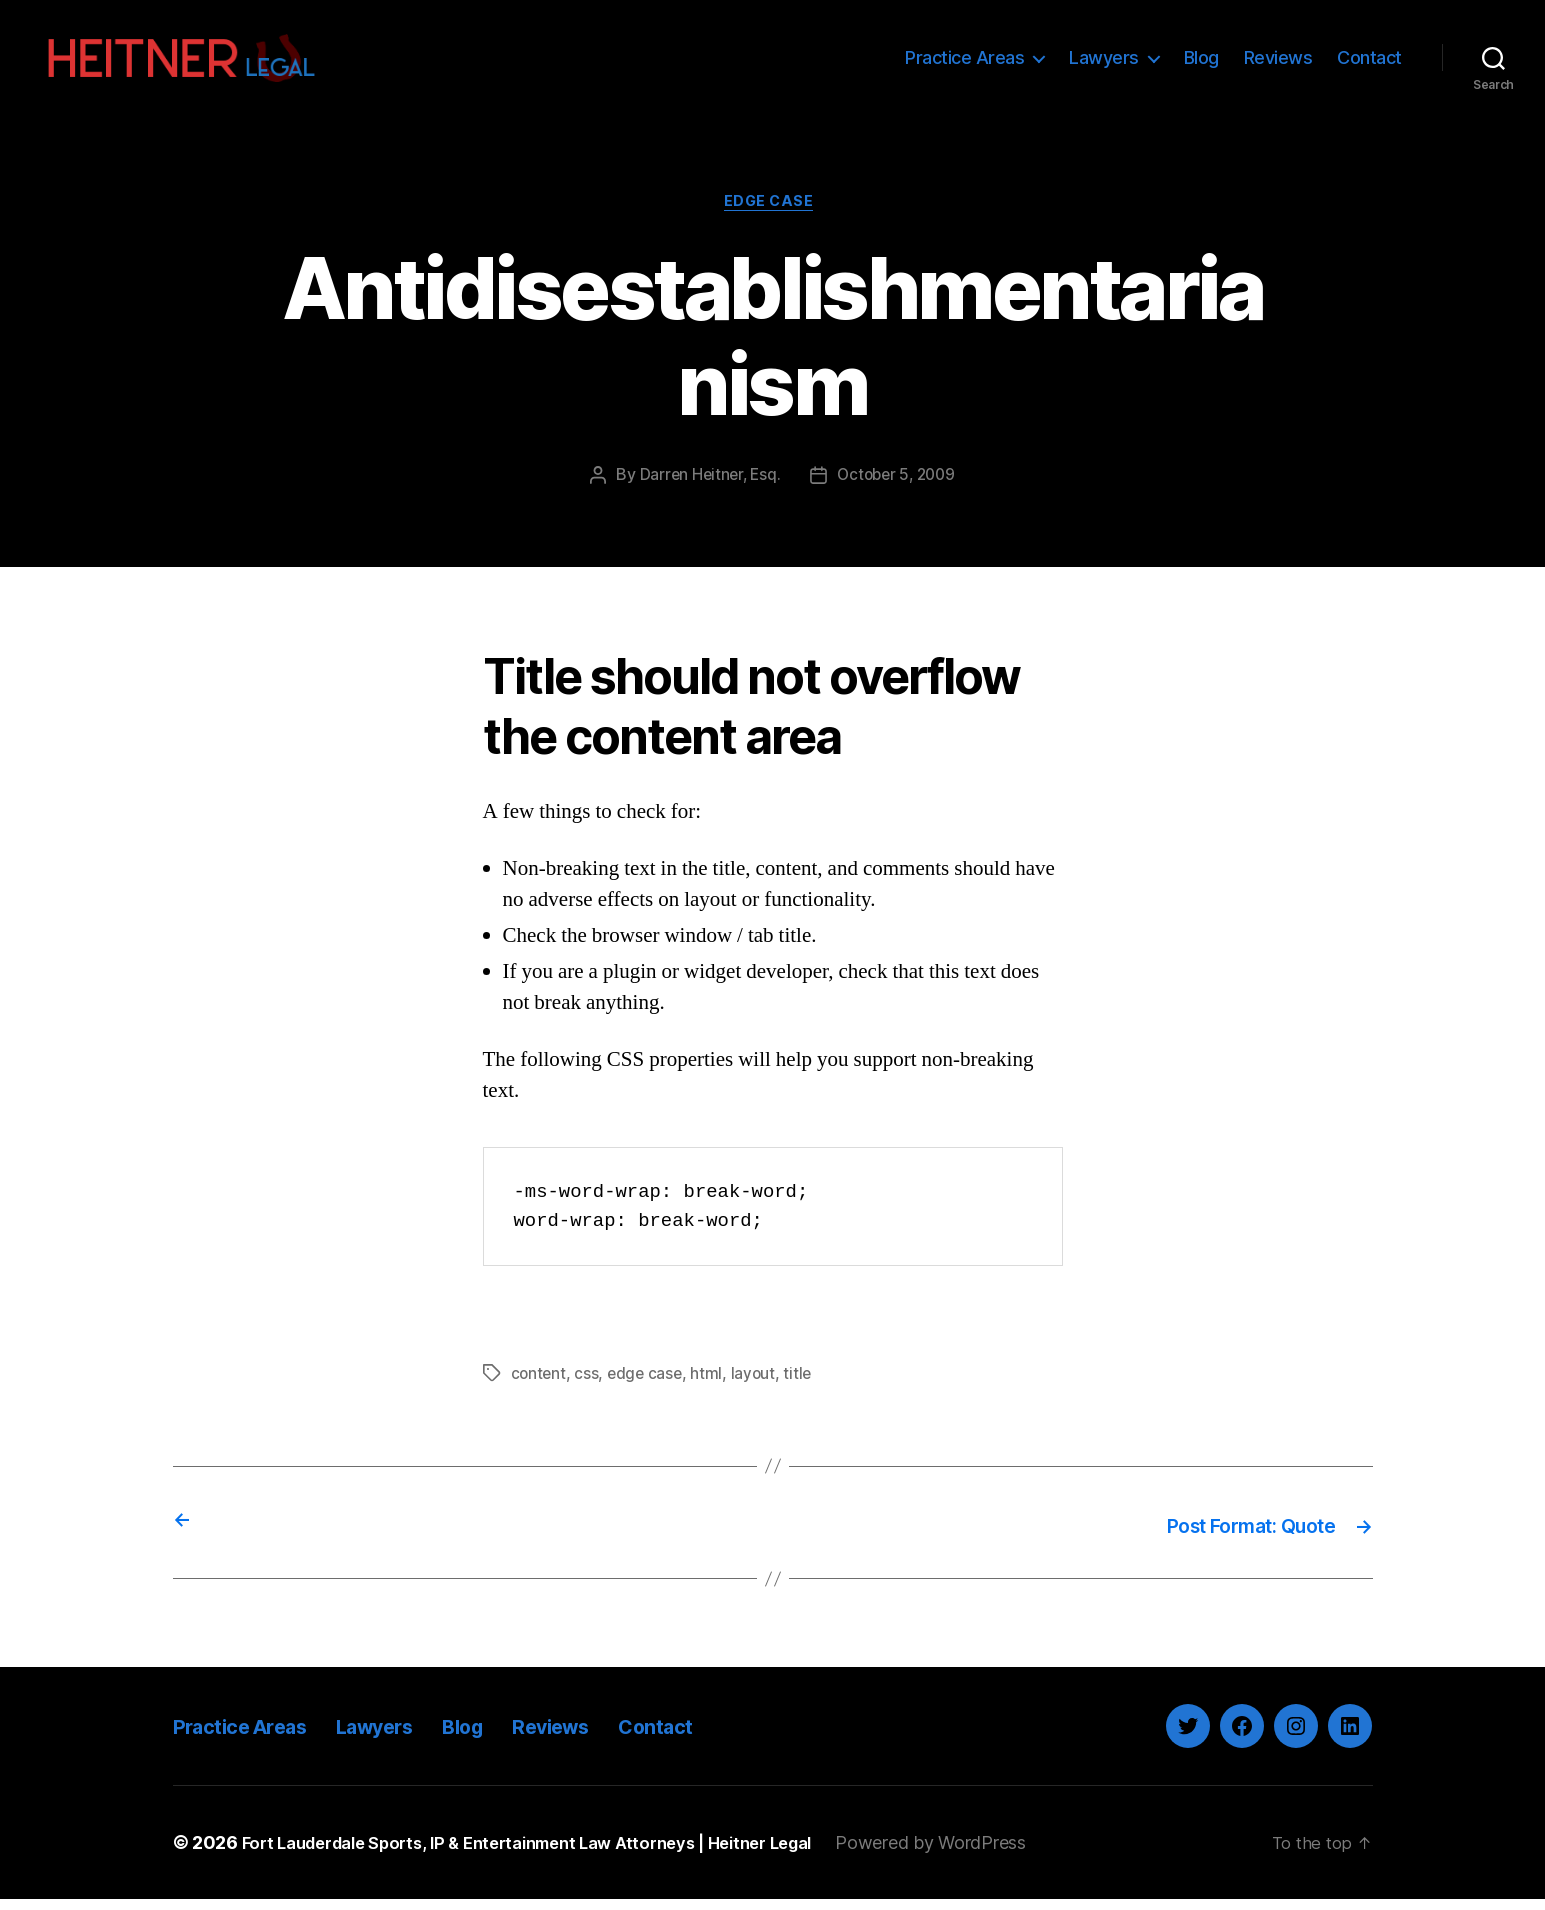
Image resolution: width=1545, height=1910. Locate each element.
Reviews (1278, 62)
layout (757, 1387)
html (711, 1387)
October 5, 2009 (898, 489)
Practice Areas (964, 62)
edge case (648, 1387)
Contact (1369, 62)
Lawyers (1104, 62)
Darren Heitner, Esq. (706, 489)
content (539, 1387)
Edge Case (773, 215)
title (803, 1387)
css (588, 1387)
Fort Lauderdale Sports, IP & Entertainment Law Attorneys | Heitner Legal (554, 1853)
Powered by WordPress (985, 1853)
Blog (1201, 62)
